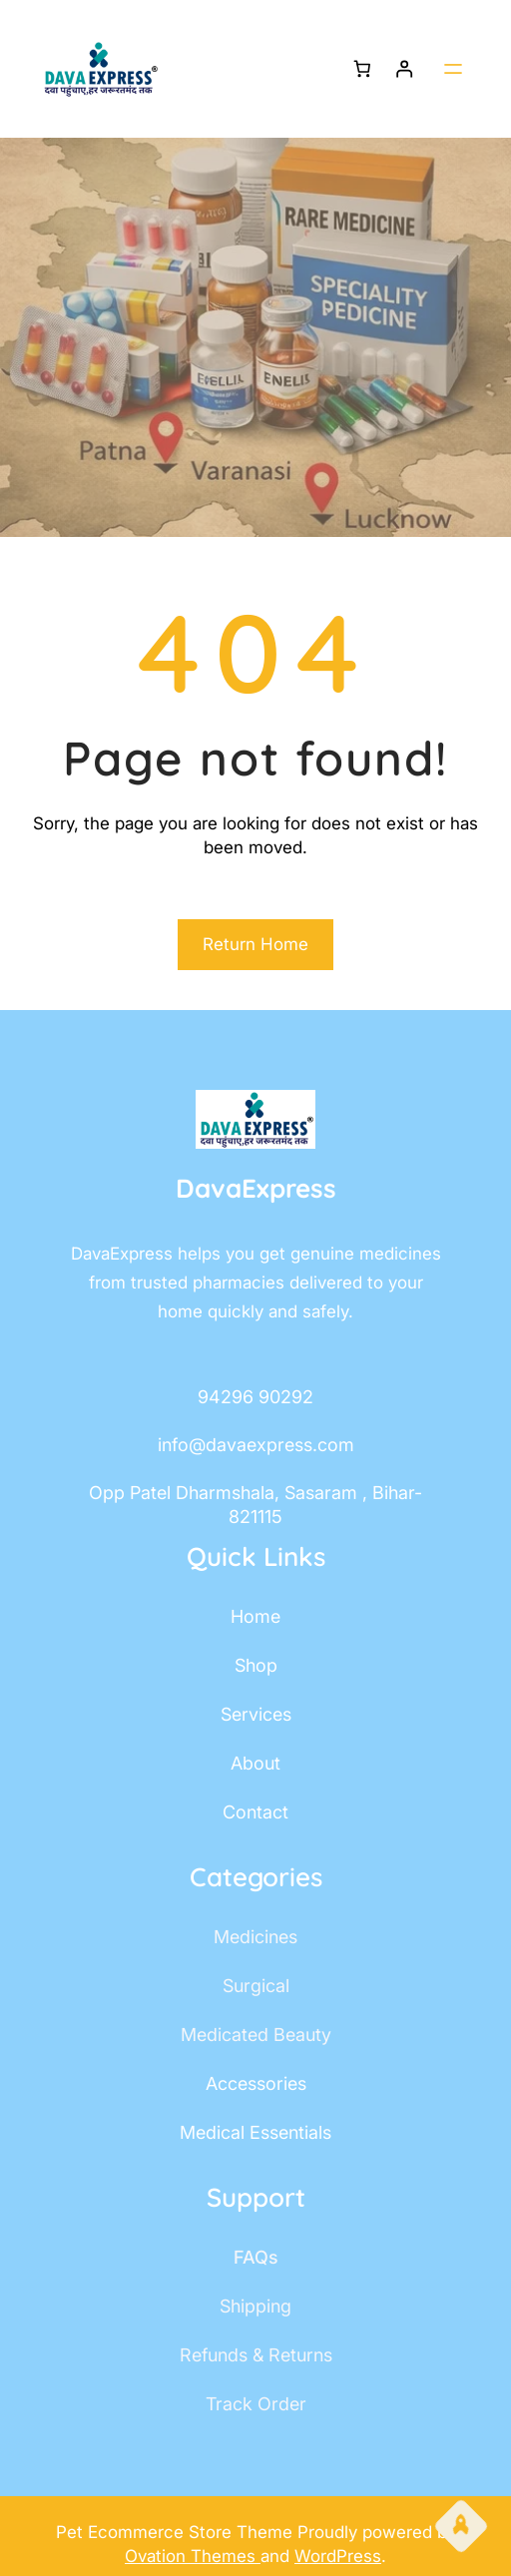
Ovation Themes (192, 2556)
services (256, 1714)
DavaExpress (256, 1188)
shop (256, 1665)
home (255, 1616)
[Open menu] (453, 69)
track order (256, 2403)
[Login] (404, 69)
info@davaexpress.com (256, 1444)
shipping (255, 2306)
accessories (256, 2083)
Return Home (255, 944)
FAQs (256, 2257)
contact (255, 1812)
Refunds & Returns (256, 2354)
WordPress (337, 2556)
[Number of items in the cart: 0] (361, 69)
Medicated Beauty (256, 2034)
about (255, 1763)
